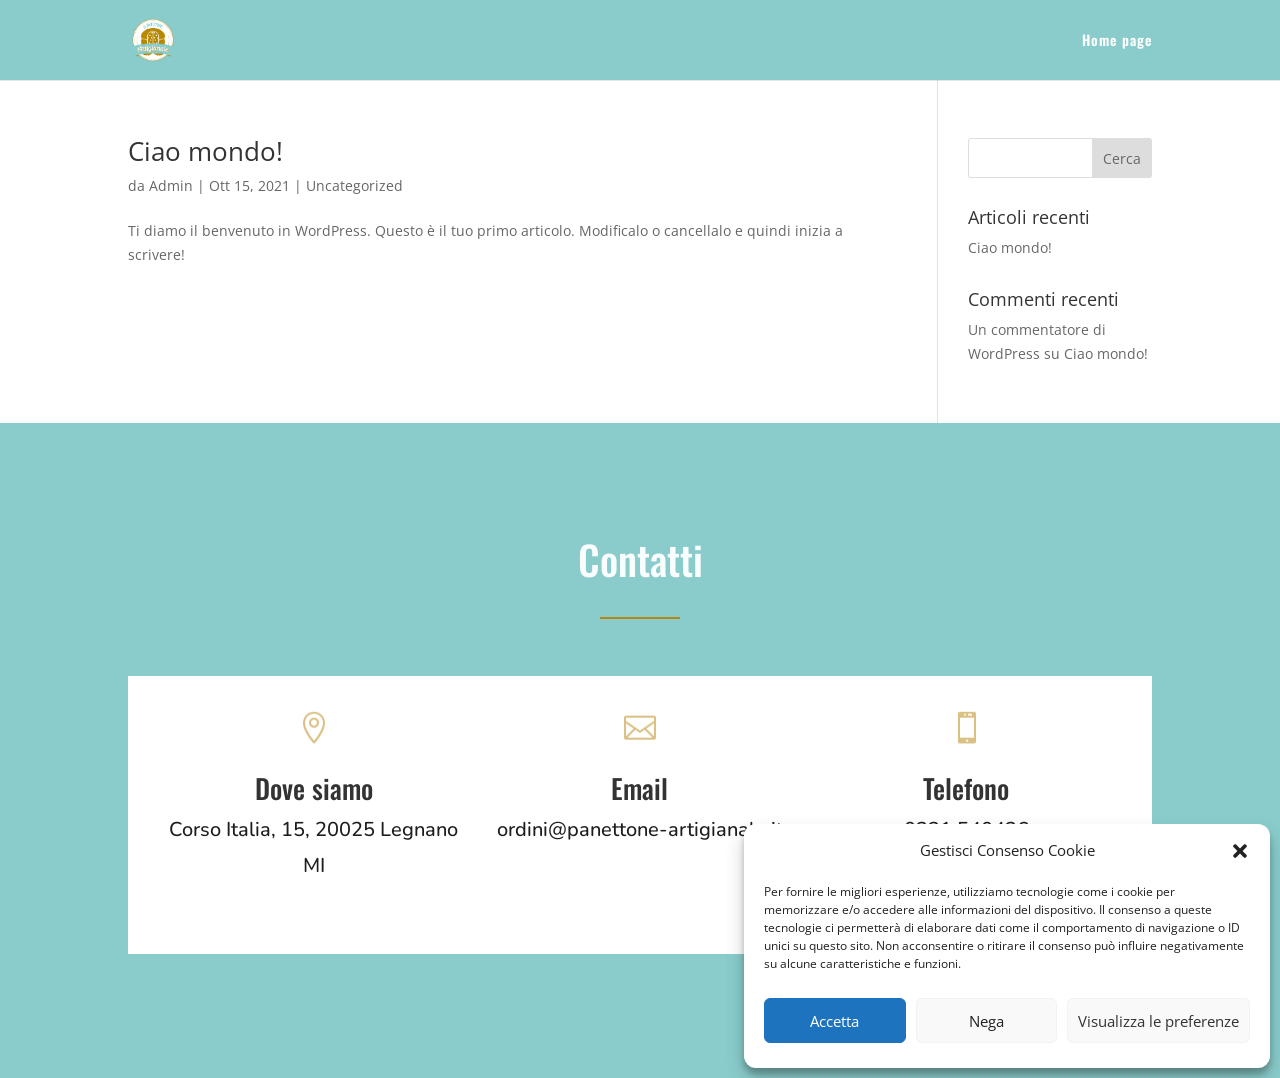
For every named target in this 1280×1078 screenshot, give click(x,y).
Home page (1117, 41)
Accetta (834, 1021)
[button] (1240, 851)
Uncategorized (354, 185)
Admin (171, 185)
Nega (986, 1021)
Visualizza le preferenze (1158, 1021)
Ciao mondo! (205, 151)
